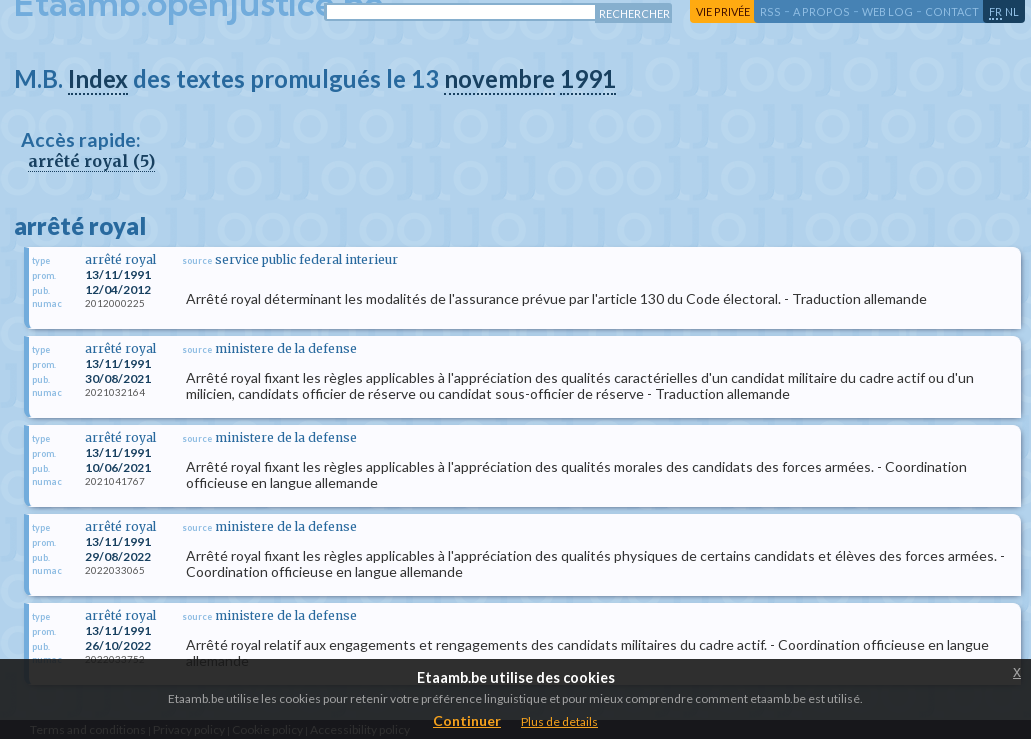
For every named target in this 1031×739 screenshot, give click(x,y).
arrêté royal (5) (91, 161)
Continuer (467, 720)
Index (98, 78)
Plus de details (559, 721)
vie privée (723, 11)
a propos (821, 11)
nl (1012, 11)
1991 (588, 78)
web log (887, 11)
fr (995, 11)
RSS (770, 11)
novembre (499, 78)
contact (952, 11)
